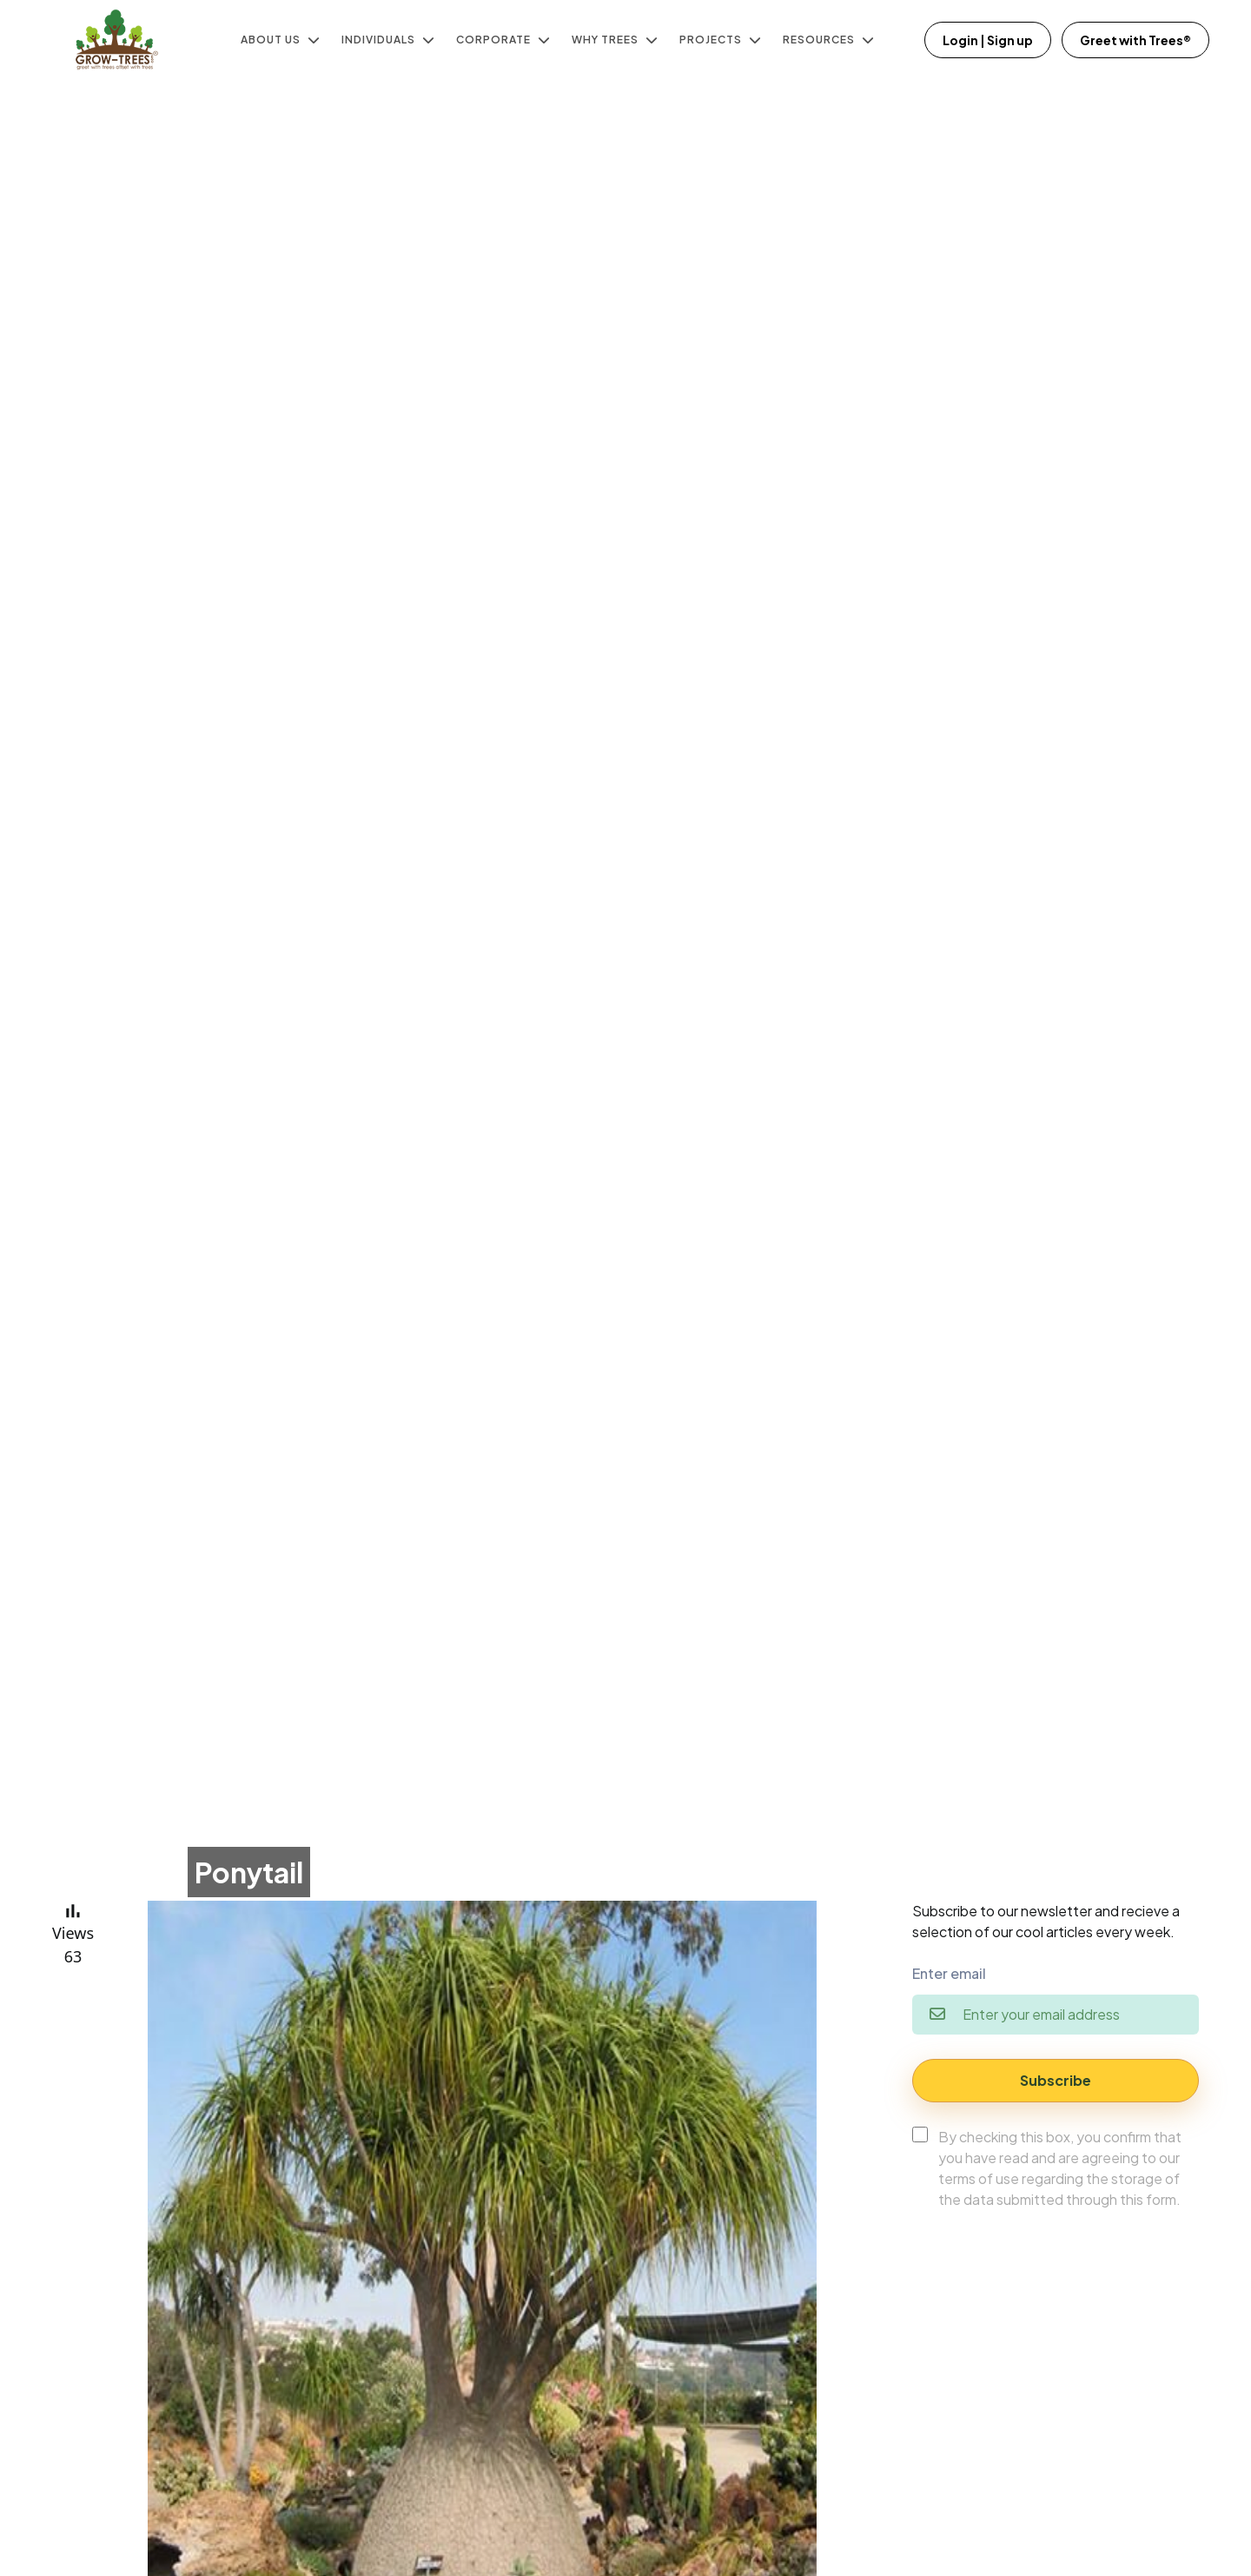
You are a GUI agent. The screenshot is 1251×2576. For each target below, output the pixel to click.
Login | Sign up (988, 40)
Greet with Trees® (1135, 40)
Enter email (949, 1973)
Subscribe (1055, 2080)
